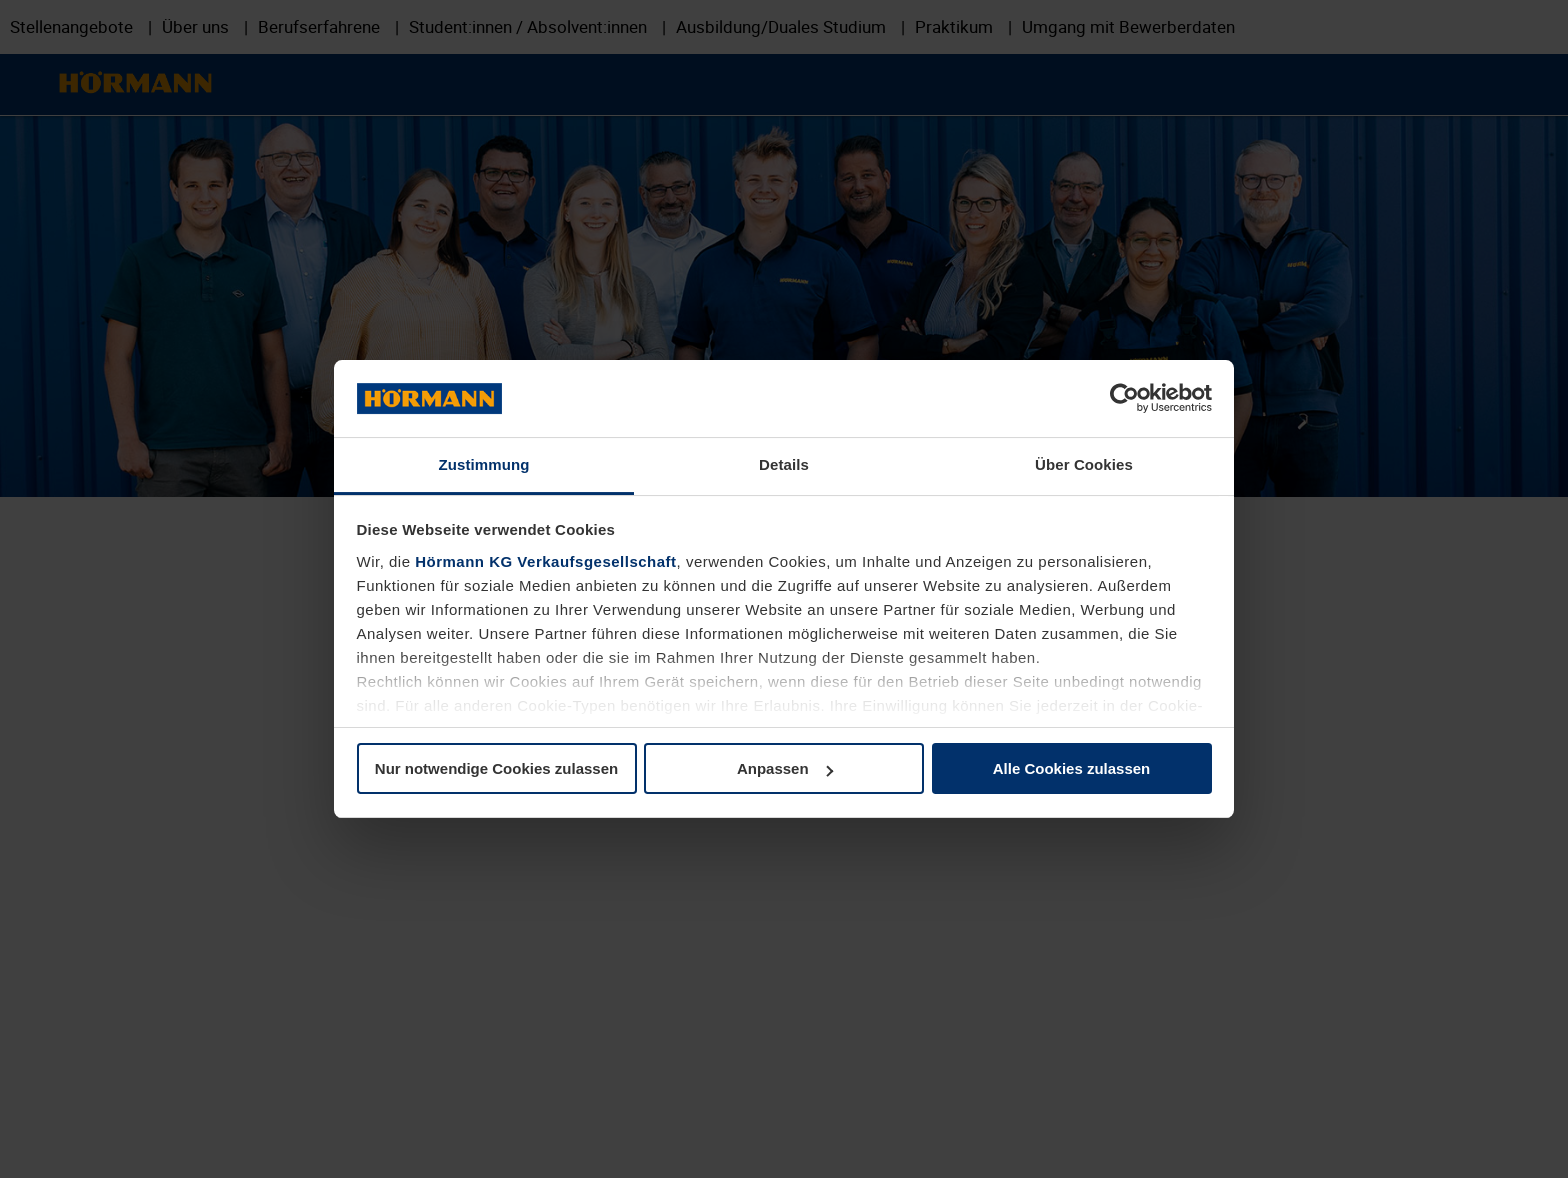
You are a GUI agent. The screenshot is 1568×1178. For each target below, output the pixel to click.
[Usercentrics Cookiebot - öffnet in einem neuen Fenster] (1124, 398)
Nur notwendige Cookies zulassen (496, 768)
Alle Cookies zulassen (1072, 768)
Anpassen (785, 768)
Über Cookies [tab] (1084, 464)
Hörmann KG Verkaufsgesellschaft (545, 561)
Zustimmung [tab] (484, 464)
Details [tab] (784, 464)
